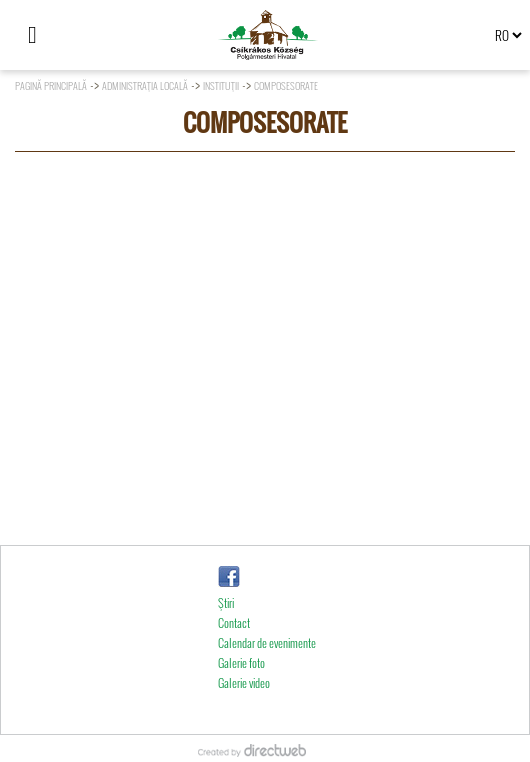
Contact (234, 649)
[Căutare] (75, 35)
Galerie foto (241, 689)
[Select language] (508, 35)
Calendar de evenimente (267, 669)
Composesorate (286, 85)
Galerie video (244, 709)
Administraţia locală (145, 85)
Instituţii (221, 85)
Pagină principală (51, 85)
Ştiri (226, 629)
